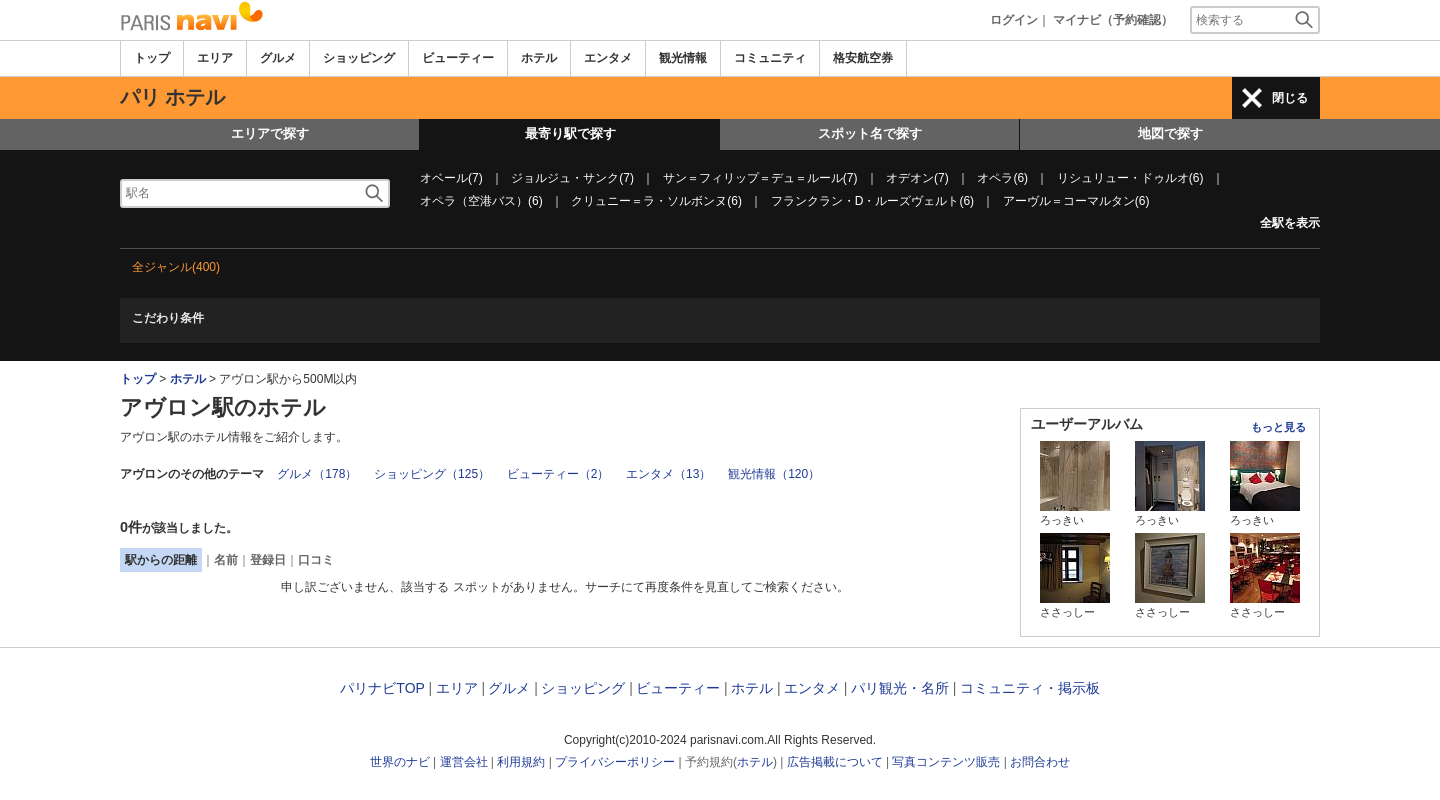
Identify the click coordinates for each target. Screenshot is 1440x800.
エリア (215, 58)
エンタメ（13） (668, 474)
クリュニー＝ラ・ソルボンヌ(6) (656, 201)
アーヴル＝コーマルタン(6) (1076, 201)
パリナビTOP (382, 688)
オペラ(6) (1002, 178)
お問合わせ (1040, 762)
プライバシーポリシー (615, 762)
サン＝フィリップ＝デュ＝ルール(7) (760, 178)
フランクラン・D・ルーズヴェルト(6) (872, 201)
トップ (152, 58)
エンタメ (608, 58)
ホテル (539, 58)
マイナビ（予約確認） (1113, 20)
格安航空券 (863, 58)
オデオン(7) (917, 178)
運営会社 (464, 762)
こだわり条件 (168, 318)
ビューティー (458, 58)
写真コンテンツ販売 (946, 762)
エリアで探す (270, 133)
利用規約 (521, 762)
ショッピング (359, 58)
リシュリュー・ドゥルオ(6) (1130, 178)
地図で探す (1170, 133)
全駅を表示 (1290, 223)
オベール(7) (451, 178)
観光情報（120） (774, 474)
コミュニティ (770, 58)
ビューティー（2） (558, 474)
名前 (226, 560)
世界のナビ (400, 762)
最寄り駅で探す (570, 133)
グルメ (278, 58)
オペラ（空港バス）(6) (481, 201)
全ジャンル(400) (176, 267)
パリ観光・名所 (900, 688)
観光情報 (683, 58)
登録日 (268, 560)
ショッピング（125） (432, 474)
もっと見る (1278, 427)
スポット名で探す (870, 133)
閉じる (1290, 98)
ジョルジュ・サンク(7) (572, 178)
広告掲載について (835, 762)
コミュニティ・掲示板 (1030, 688)
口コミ (316, 560)
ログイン (1014, 20)
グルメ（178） (317, 474)
